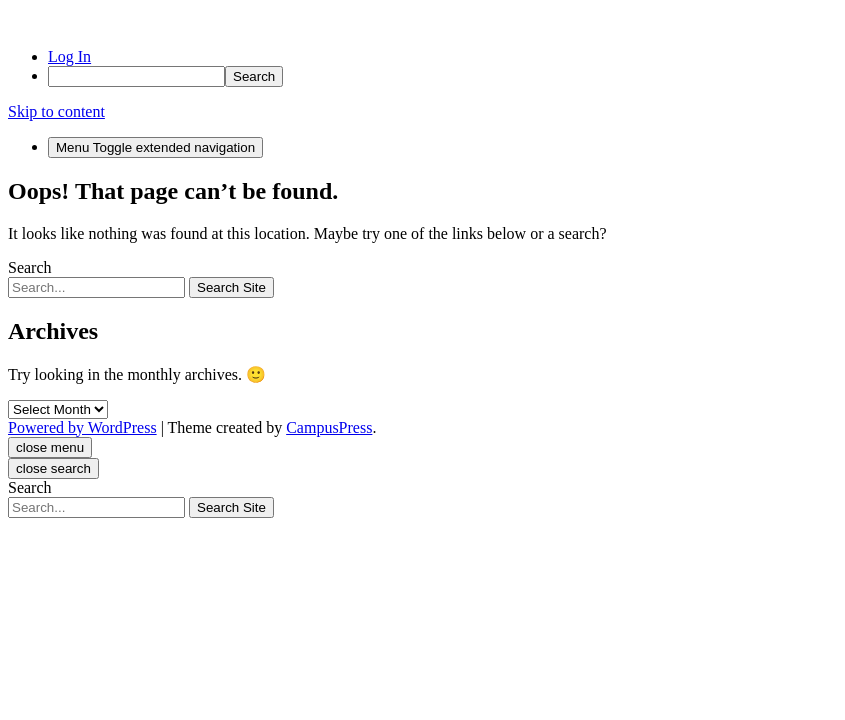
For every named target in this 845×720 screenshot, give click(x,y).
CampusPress (329, 427)
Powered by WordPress (82, 427)
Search (30, 267)
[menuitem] (442, 76)
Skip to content (56, 111)
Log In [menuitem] (69, 56)
